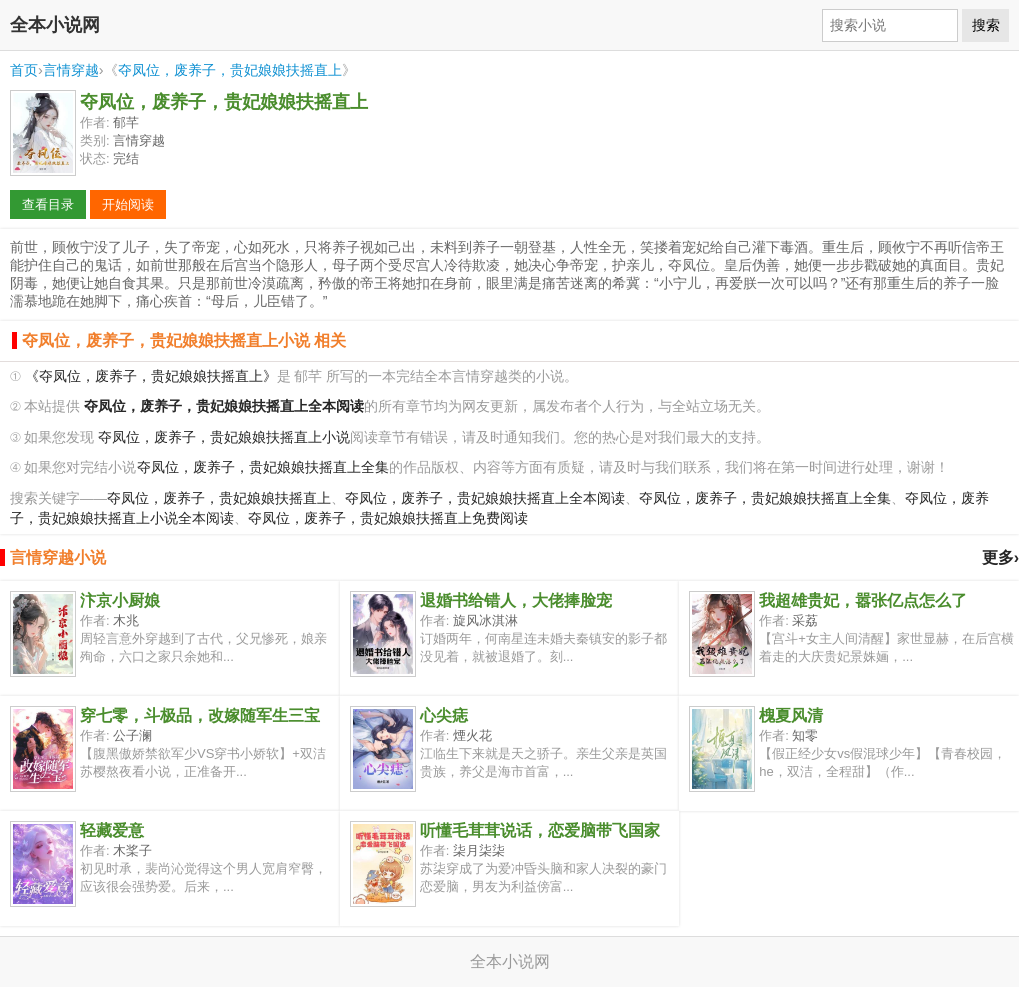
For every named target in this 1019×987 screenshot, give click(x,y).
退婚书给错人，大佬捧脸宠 (516, 600)
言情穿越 (71, 70)
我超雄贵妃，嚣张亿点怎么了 (863, 600)
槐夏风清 (791, 715)
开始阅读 (128, 204)
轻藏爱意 (112, 830)
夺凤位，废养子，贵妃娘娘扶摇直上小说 (224, 437)
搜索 (986, 25)
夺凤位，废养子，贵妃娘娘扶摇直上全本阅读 (485, 498)
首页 (24, 70)
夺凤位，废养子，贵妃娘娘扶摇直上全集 (263, 467)
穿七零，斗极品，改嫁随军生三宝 (200, 715)
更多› (1000, 557)
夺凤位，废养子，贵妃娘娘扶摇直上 (230, 70)
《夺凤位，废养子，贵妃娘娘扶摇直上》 (151, 376)
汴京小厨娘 (120, 600)
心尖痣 (444, 715)
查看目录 (48, 204)
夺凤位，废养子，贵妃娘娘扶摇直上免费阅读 (388, 518)
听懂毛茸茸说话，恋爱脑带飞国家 (540, 830)
